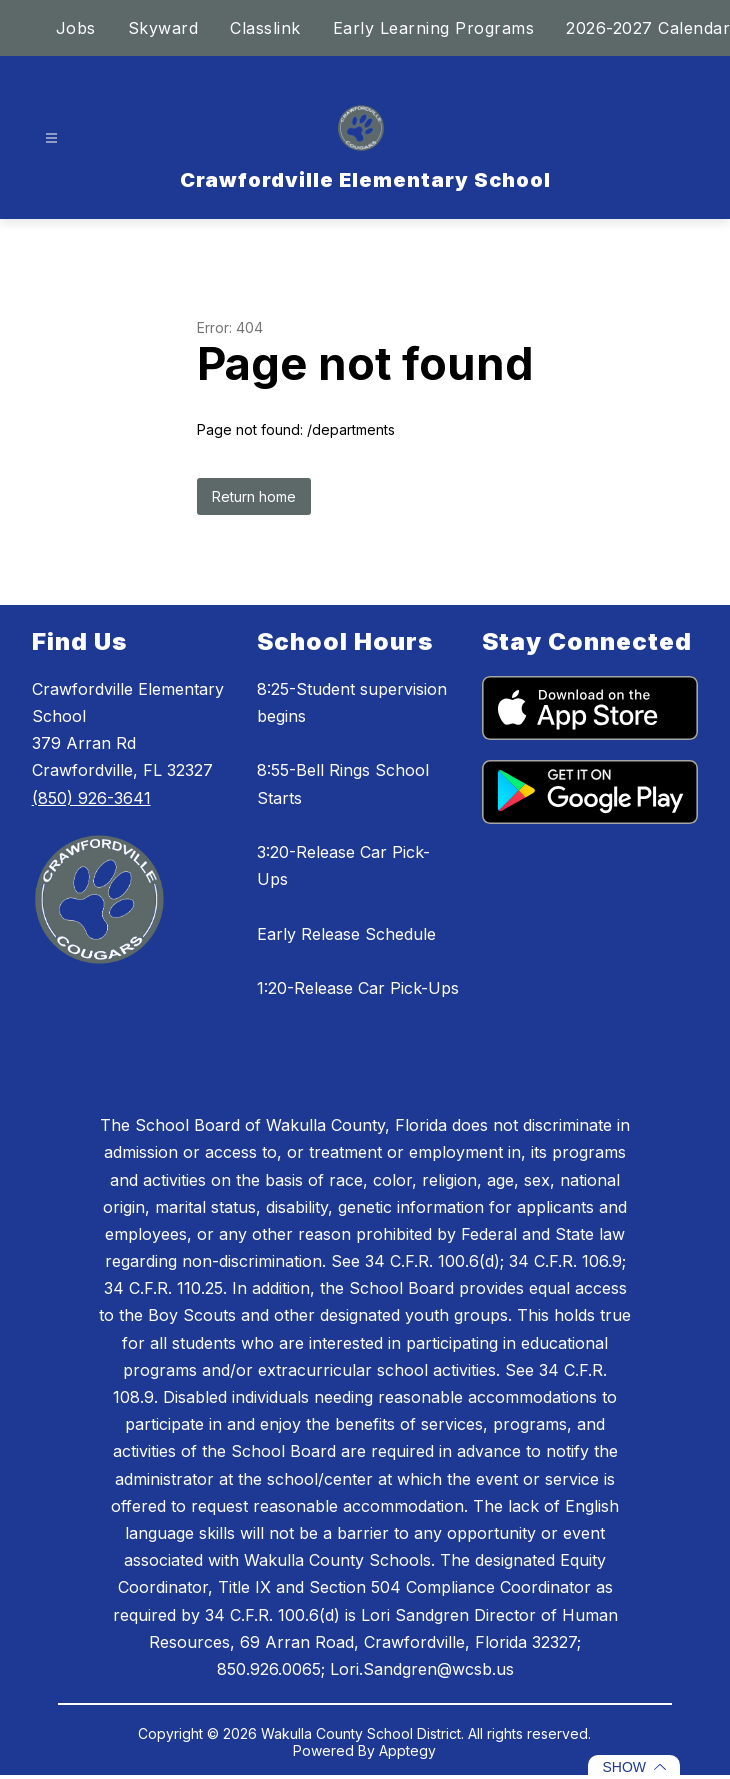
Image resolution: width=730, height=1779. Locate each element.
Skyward (163, 28)
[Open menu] (51, 138)
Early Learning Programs (434, 28)
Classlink (265, 28)
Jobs (76, 28)
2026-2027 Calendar (648, 28)
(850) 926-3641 (91, 798)
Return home (254, 496)
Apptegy (407, 1750)
